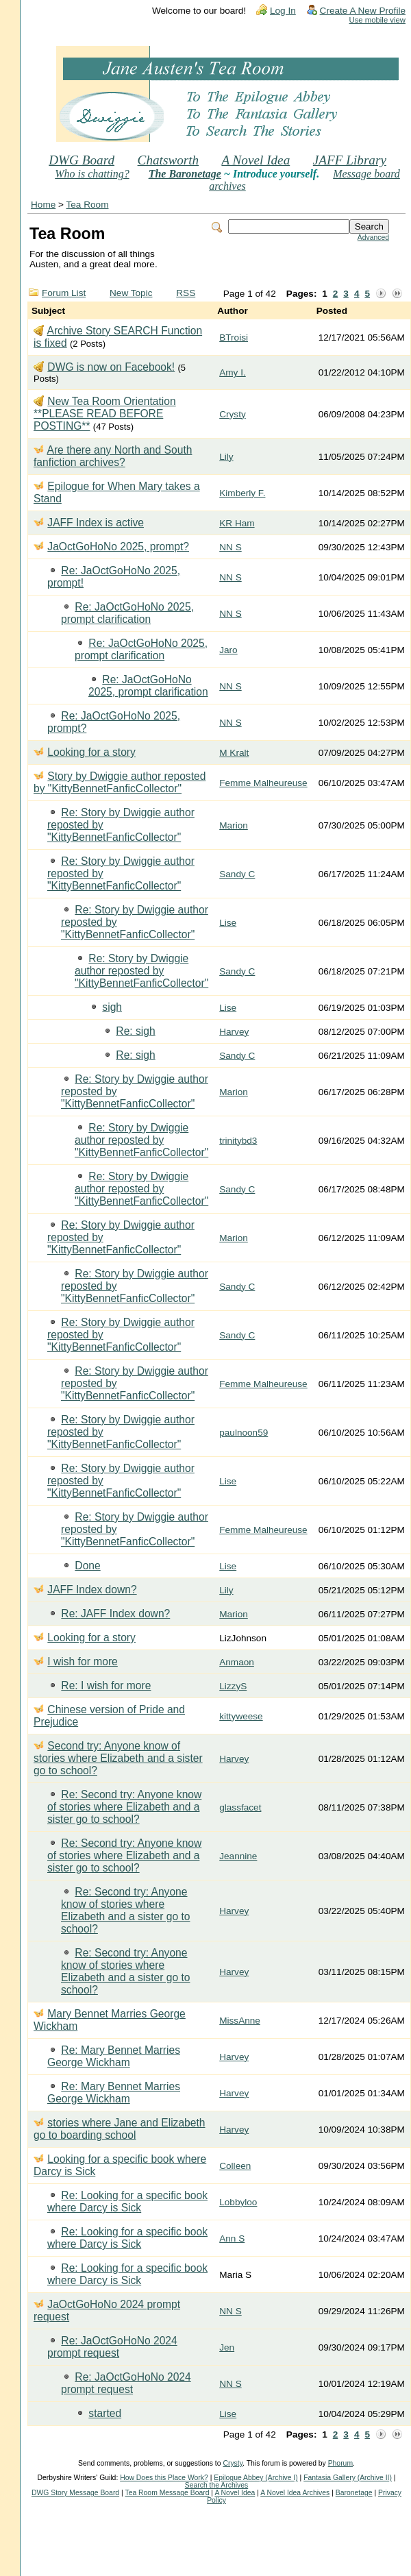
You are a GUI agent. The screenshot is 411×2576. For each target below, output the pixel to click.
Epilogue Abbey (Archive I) (255, 2477)
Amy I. (232, 372)
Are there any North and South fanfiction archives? (113, 456)
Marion (233, 825)
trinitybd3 (238, 1141)
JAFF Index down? (91, 1589)
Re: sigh (135, 1031)
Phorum (340, 2463)
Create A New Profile (363, 10)
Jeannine (238, 1856)
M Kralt (234, 753)
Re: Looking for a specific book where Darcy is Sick (127, 2201)
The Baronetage (185, 174)
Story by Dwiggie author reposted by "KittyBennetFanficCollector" (120, 782)
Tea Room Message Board (167, 2493)
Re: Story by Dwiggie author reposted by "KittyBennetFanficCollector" (141, 971)
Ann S (232, 2238)
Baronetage (354, 2493)
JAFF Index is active (95, 522)
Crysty (232, 414)
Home (43, 204)
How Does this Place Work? (164, 2477)
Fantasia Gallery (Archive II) (347, 2477)
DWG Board (81, 160)
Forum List (64, 293)
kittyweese (240, 1716)
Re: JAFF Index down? (115, 1613)
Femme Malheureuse (263, 783)
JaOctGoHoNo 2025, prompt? (118, 546)
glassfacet (240, 1807)
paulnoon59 (243, 1432)
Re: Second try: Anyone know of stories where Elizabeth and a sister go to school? (124, 1807)
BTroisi (233, 337)
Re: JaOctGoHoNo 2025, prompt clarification (127, 613)
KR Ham (236, 523)
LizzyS (233, 1686)
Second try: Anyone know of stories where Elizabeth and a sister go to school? (118, 1758)
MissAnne (239, 2020)
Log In (283, 10)
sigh (112, 1007)
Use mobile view (377, 20)
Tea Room (87, 204)
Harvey (234, 1032)
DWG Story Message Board (75, 2493)
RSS (185, 293)
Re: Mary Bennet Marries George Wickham (113, 2056)
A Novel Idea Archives (294, 2493)
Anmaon (236, 1662)
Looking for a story (91, 752)
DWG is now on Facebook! (111, 367)
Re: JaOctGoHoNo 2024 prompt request (112, 2347)
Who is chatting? (92, 174)
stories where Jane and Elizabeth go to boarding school (120, 2129)
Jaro (228, 650)
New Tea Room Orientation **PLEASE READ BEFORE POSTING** (105, 413)
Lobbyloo (238, 2202)
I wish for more (82, 1661)
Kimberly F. (242, 493)
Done (87, 1565)
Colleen (235, 2166)
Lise (227, 923)
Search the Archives (216, 2485)
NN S (230, 547)
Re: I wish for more (106, 1685)
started (104, 2413)
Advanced (373, 237)
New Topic (131, 293)
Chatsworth (168, 160)
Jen (226, 2347)
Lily (226, 457)
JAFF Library (349, 160)
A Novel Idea (255, 160)
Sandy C (237, 874)
